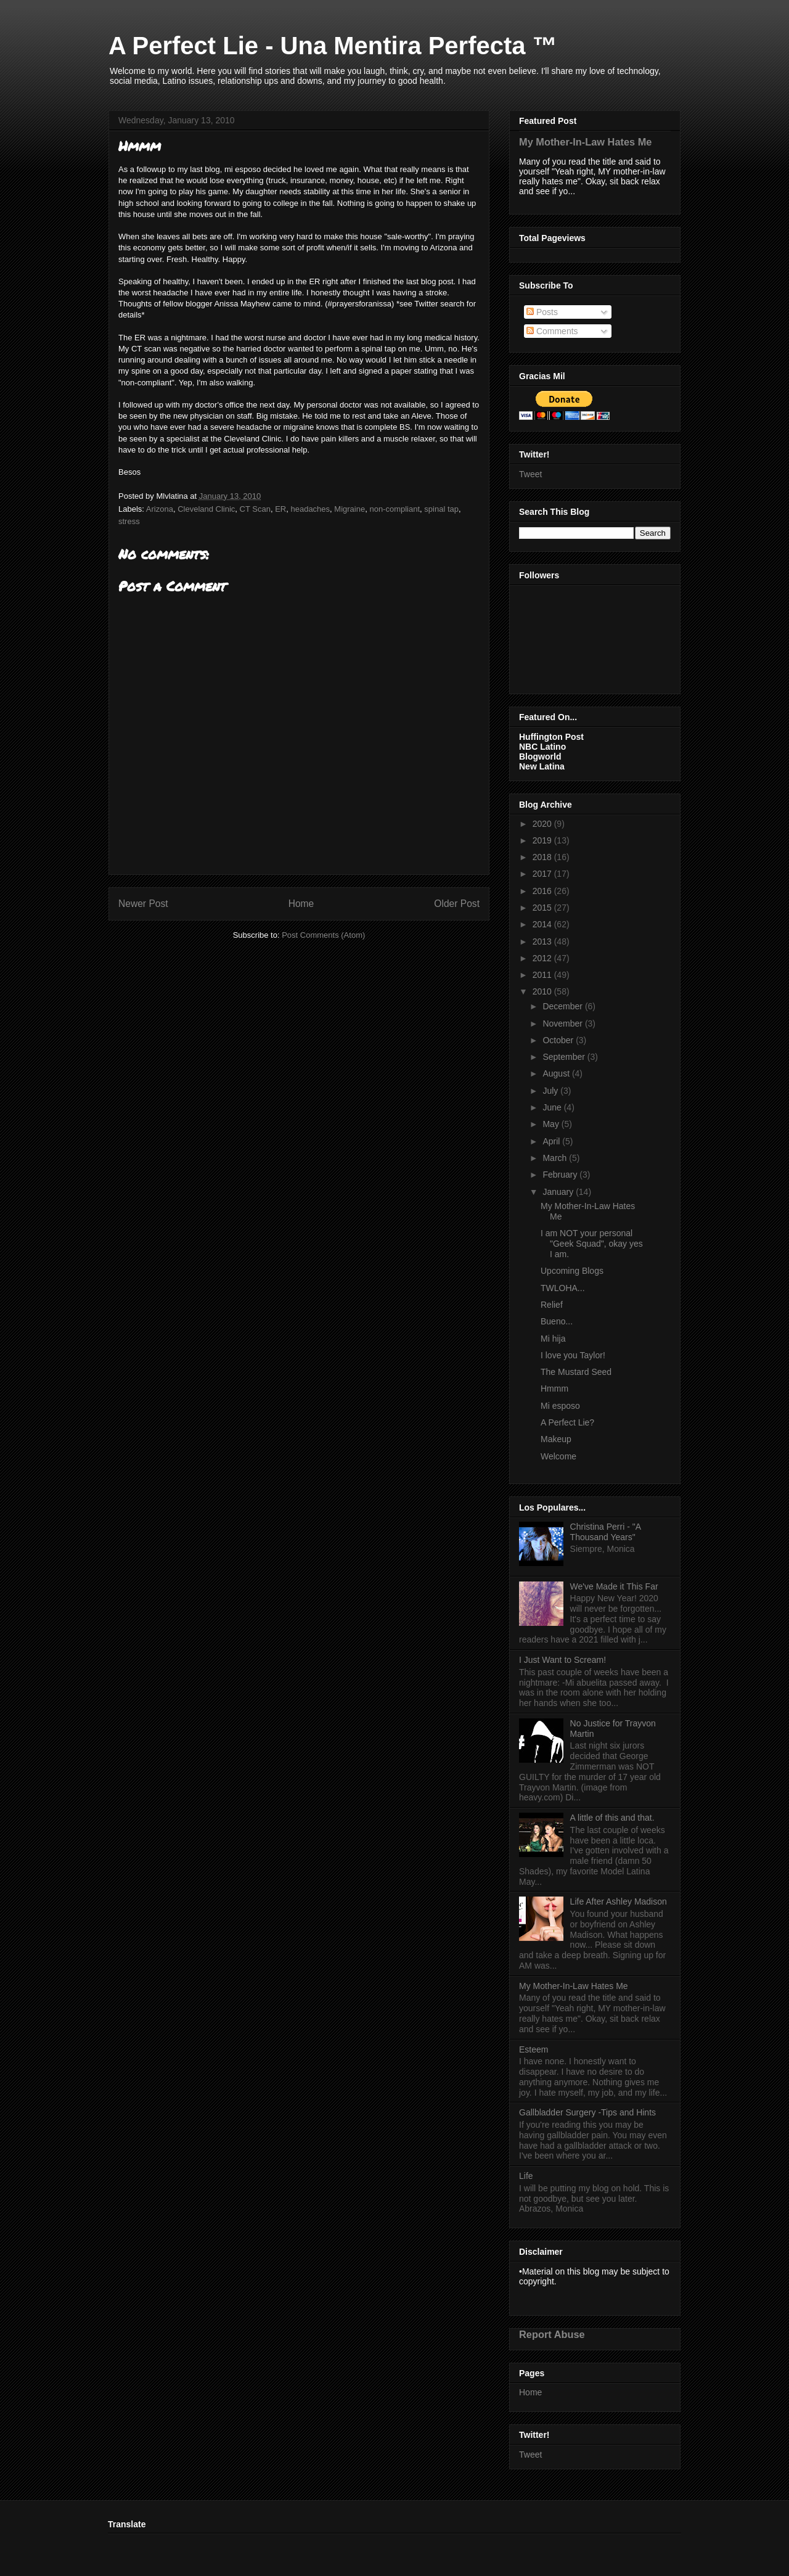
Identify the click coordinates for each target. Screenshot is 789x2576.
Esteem (533, 2049)
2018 (543, 857)
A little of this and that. (612, 1818)
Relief (552, 1305)
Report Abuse (552, 2334)
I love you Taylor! (573, 1355)
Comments (552, 331)
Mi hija (553, 1338)
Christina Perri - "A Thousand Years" (605, 1532)
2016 (543, 891)
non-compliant (394, 509)
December (563, 1006)
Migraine (349, 509)
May (551, 1124)
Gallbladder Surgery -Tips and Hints (587, 2112)
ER (280, 509)
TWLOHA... (563, 1288)
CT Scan (255, 509)
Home (301, 903)
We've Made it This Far (614, 1586)
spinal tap (441, 509)
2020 (543, 824)
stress (129, 521)
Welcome (558, 1456)
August (556, 1073)
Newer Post (143, 903)
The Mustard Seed (576, 1372)
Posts (542, 312)
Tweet (530, 474)
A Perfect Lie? (567, 1422)
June (552, 1107)
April (552, 1141)
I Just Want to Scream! (562, 1660)
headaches (310, 509)
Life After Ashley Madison (618, 1901)
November (563, 1023)
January (559, 1192)
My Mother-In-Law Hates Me (585, 141)
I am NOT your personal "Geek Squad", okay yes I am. (592, 1243)
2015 (543, 908)
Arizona (159, 509)
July (551, 1091)
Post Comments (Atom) (323, 935)
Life (526, 2176)
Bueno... (557, 1321)
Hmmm (554, 1388)
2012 (543, 958)
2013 (543, 941)
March (555, 1158)
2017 (543, 874)
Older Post (457, 903)
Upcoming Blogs (572, 1271)
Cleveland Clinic (206, 509)
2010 (543, 991)
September (564, 1057)
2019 (543, 840)
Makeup (556, 1439)
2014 (543, 924)
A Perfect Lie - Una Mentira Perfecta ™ (332, 45)
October (559, 1040)
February (560, 1174)
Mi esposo (560, 1406)
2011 (543, 975)
